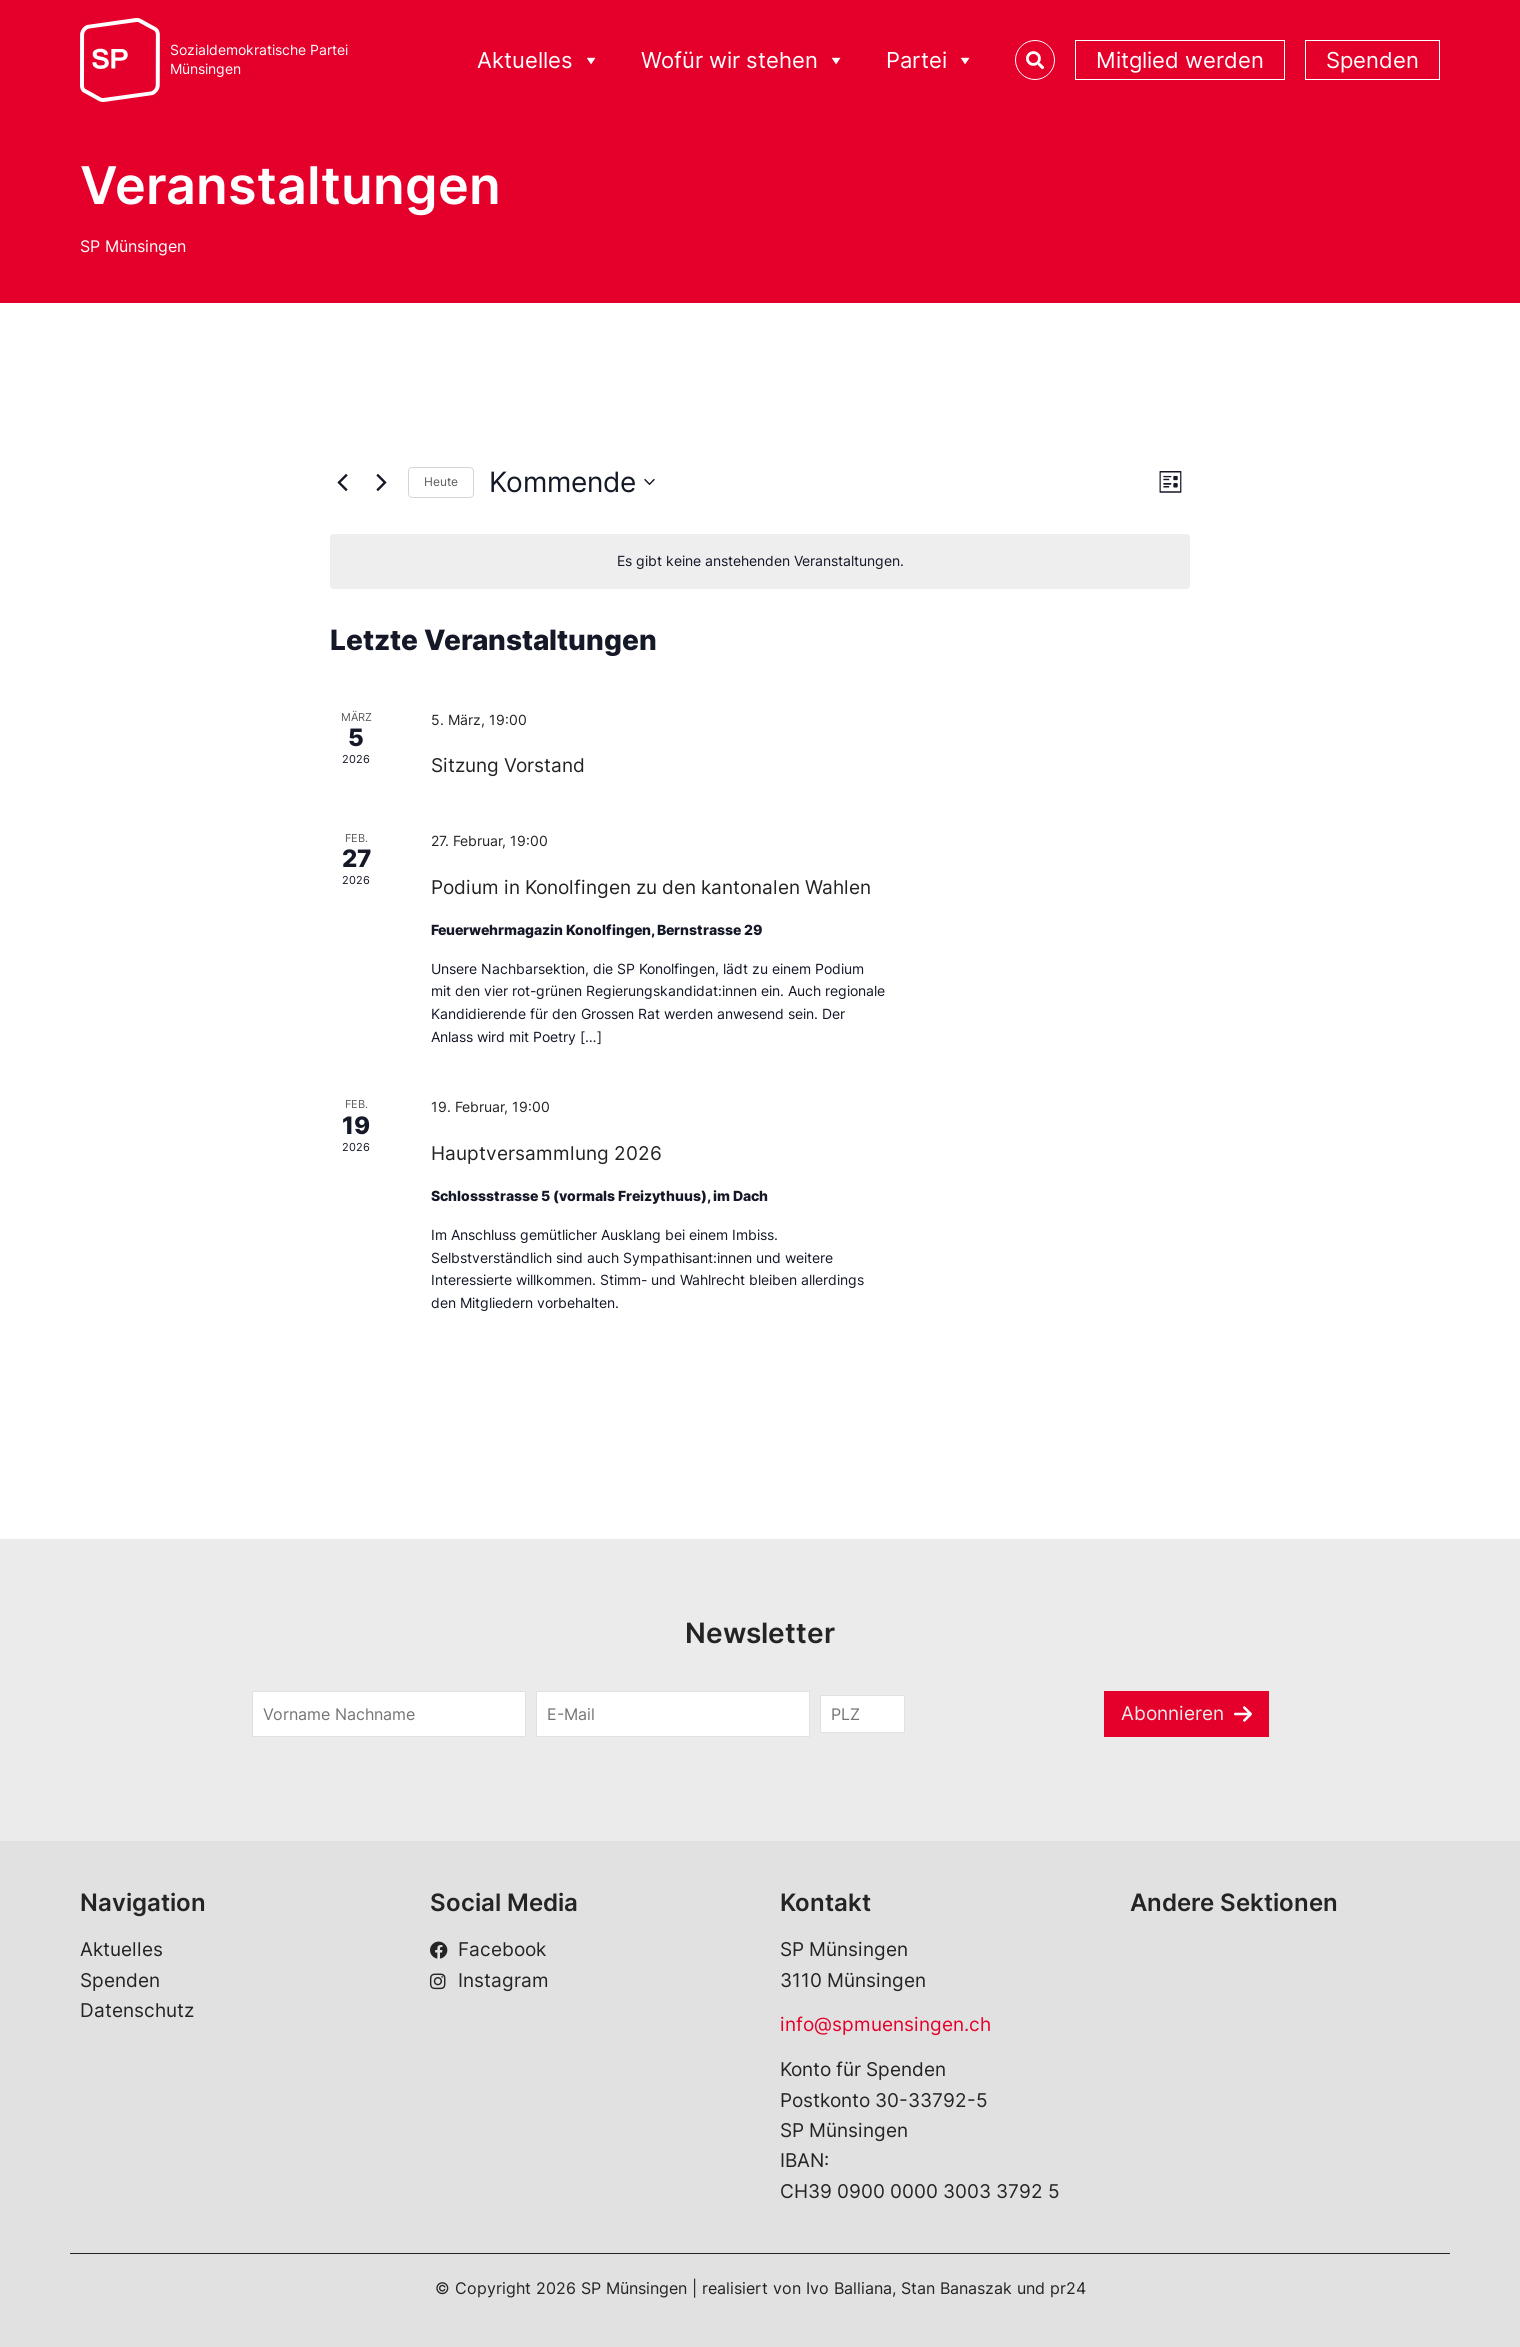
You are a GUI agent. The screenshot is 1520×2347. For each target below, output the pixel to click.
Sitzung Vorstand (508, 765)
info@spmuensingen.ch (885, 2024)
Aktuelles (539, 60)
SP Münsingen (133, 246)
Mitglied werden (1180, 60)
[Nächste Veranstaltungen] (381, 482)
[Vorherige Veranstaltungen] (342, 482)
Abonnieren (1172, 1713)
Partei (930, 60)
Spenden (1372, 60)
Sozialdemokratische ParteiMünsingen (259, 59)
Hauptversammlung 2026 (546, 1153)
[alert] (760, 561)
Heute (441, 481)
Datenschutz (137, 2010)
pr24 (1068, 2288)
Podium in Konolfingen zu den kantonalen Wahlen (651, 887)
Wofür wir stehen (743, 60)
